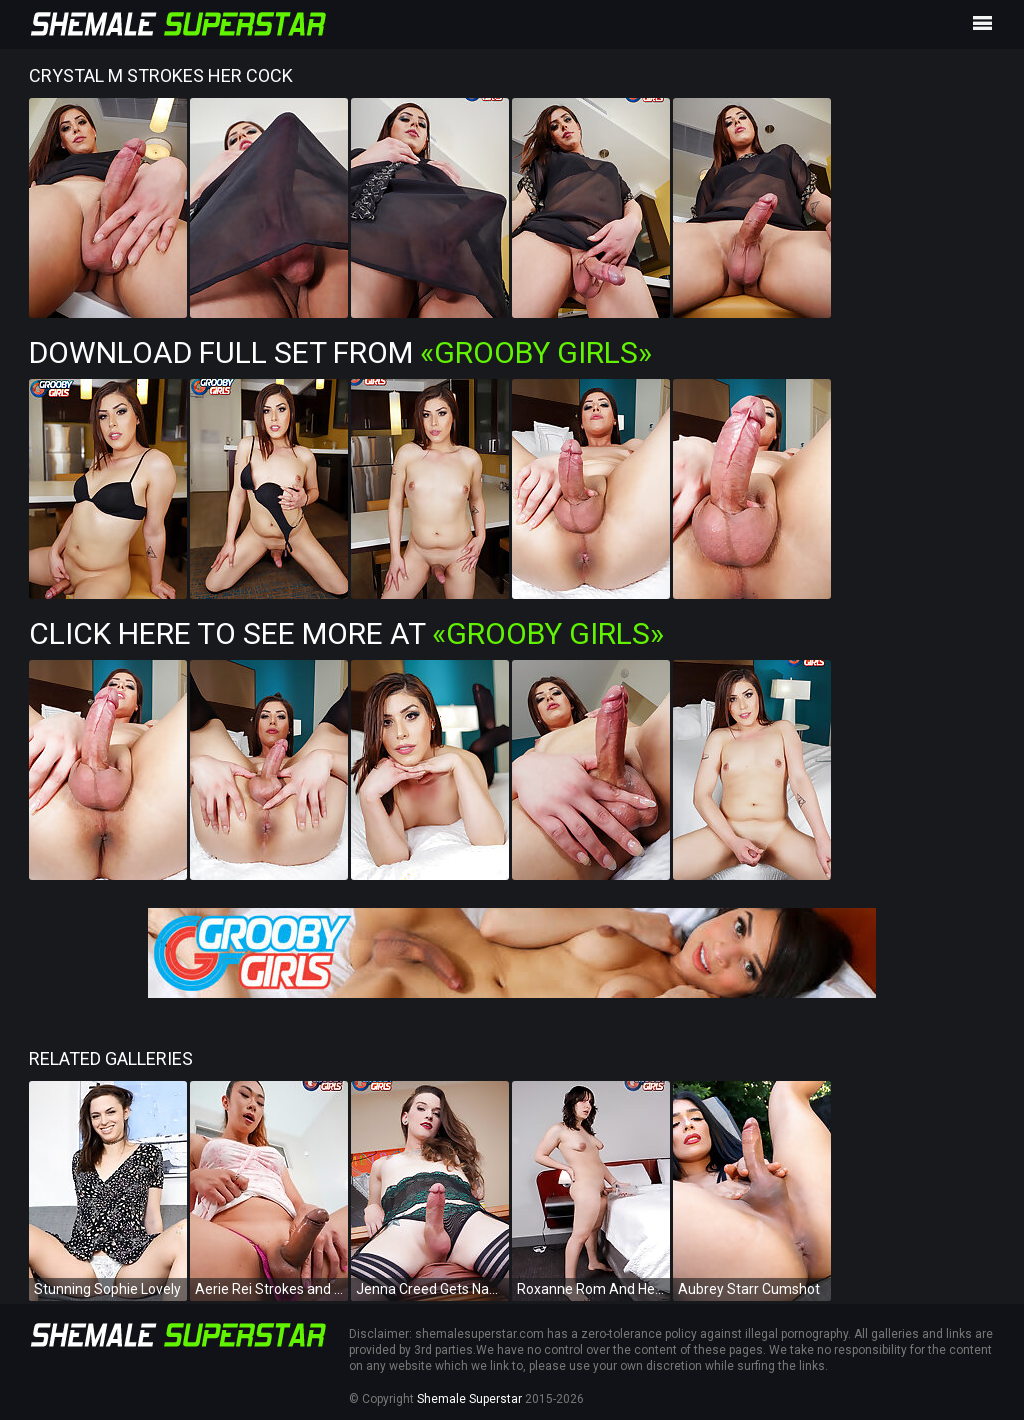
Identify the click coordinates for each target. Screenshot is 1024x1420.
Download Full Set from (340, 352)
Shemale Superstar (469, 1399)
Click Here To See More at (346, 633)
